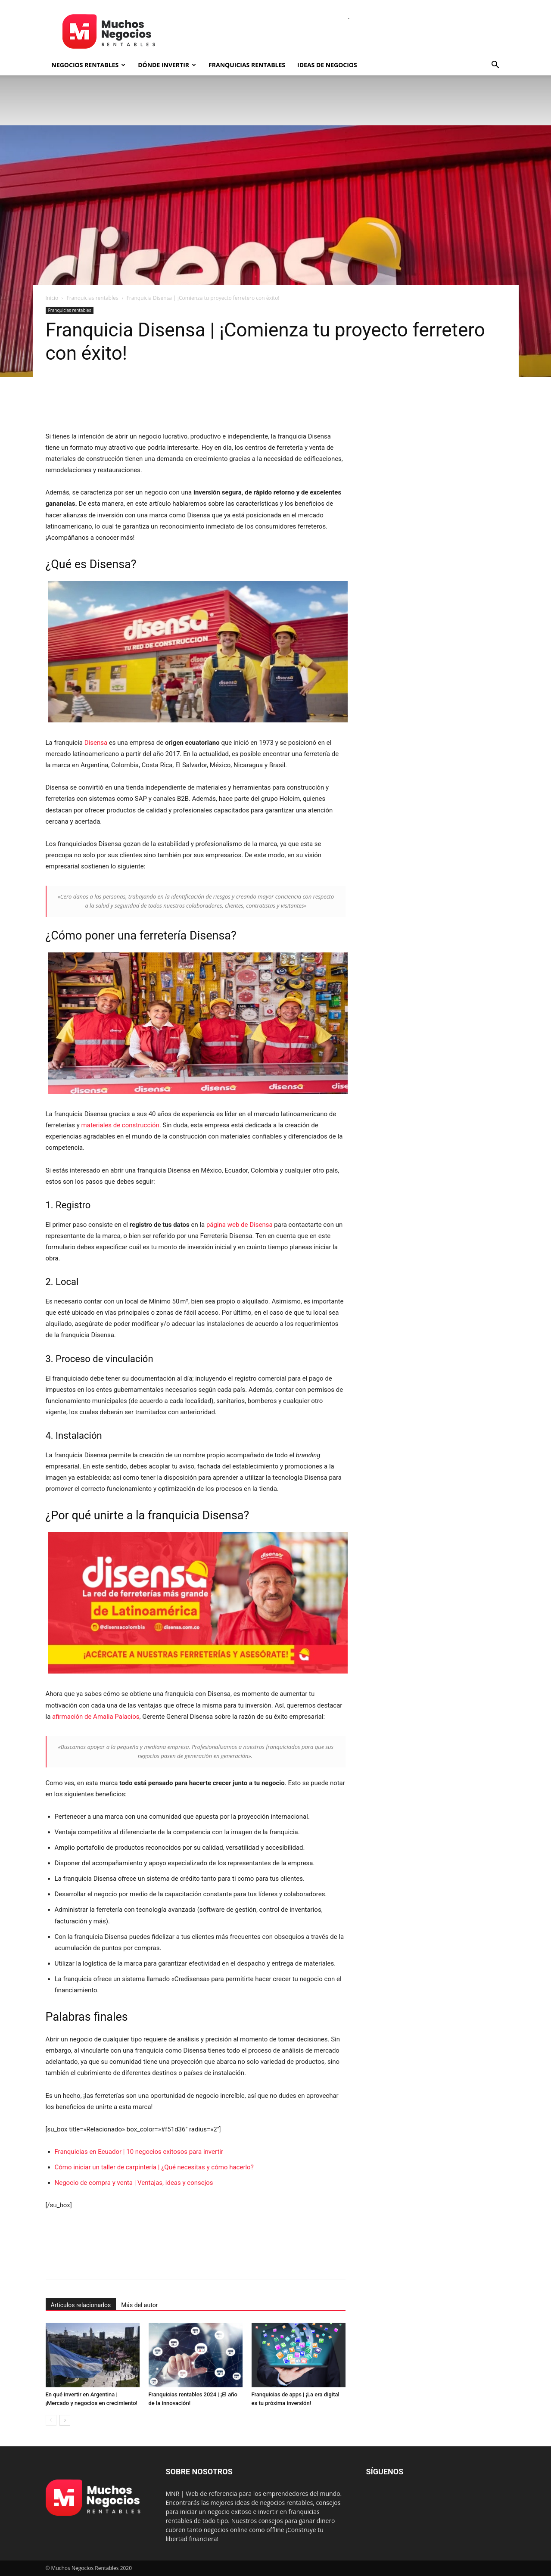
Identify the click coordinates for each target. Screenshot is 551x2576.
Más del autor (139, 2305)
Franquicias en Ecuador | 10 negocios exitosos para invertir (139, 2152)
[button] (495, 66)
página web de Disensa (239, 1225)
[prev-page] (51, 2420)
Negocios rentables (89, 65)
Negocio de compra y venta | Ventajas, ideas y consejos (134, 2183)
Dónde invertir (167, 65)
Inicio (52, 298)
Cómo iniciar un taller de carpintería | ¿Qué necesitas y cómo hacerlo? (154, 2167)
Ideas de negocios (327, 65)
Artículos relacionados (81, 2305)
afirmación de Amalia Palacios (95, 1716)
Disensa (95, 743)
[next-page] (64, 2420)
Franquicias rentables (247, 65)
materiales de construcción (120, 1125)
